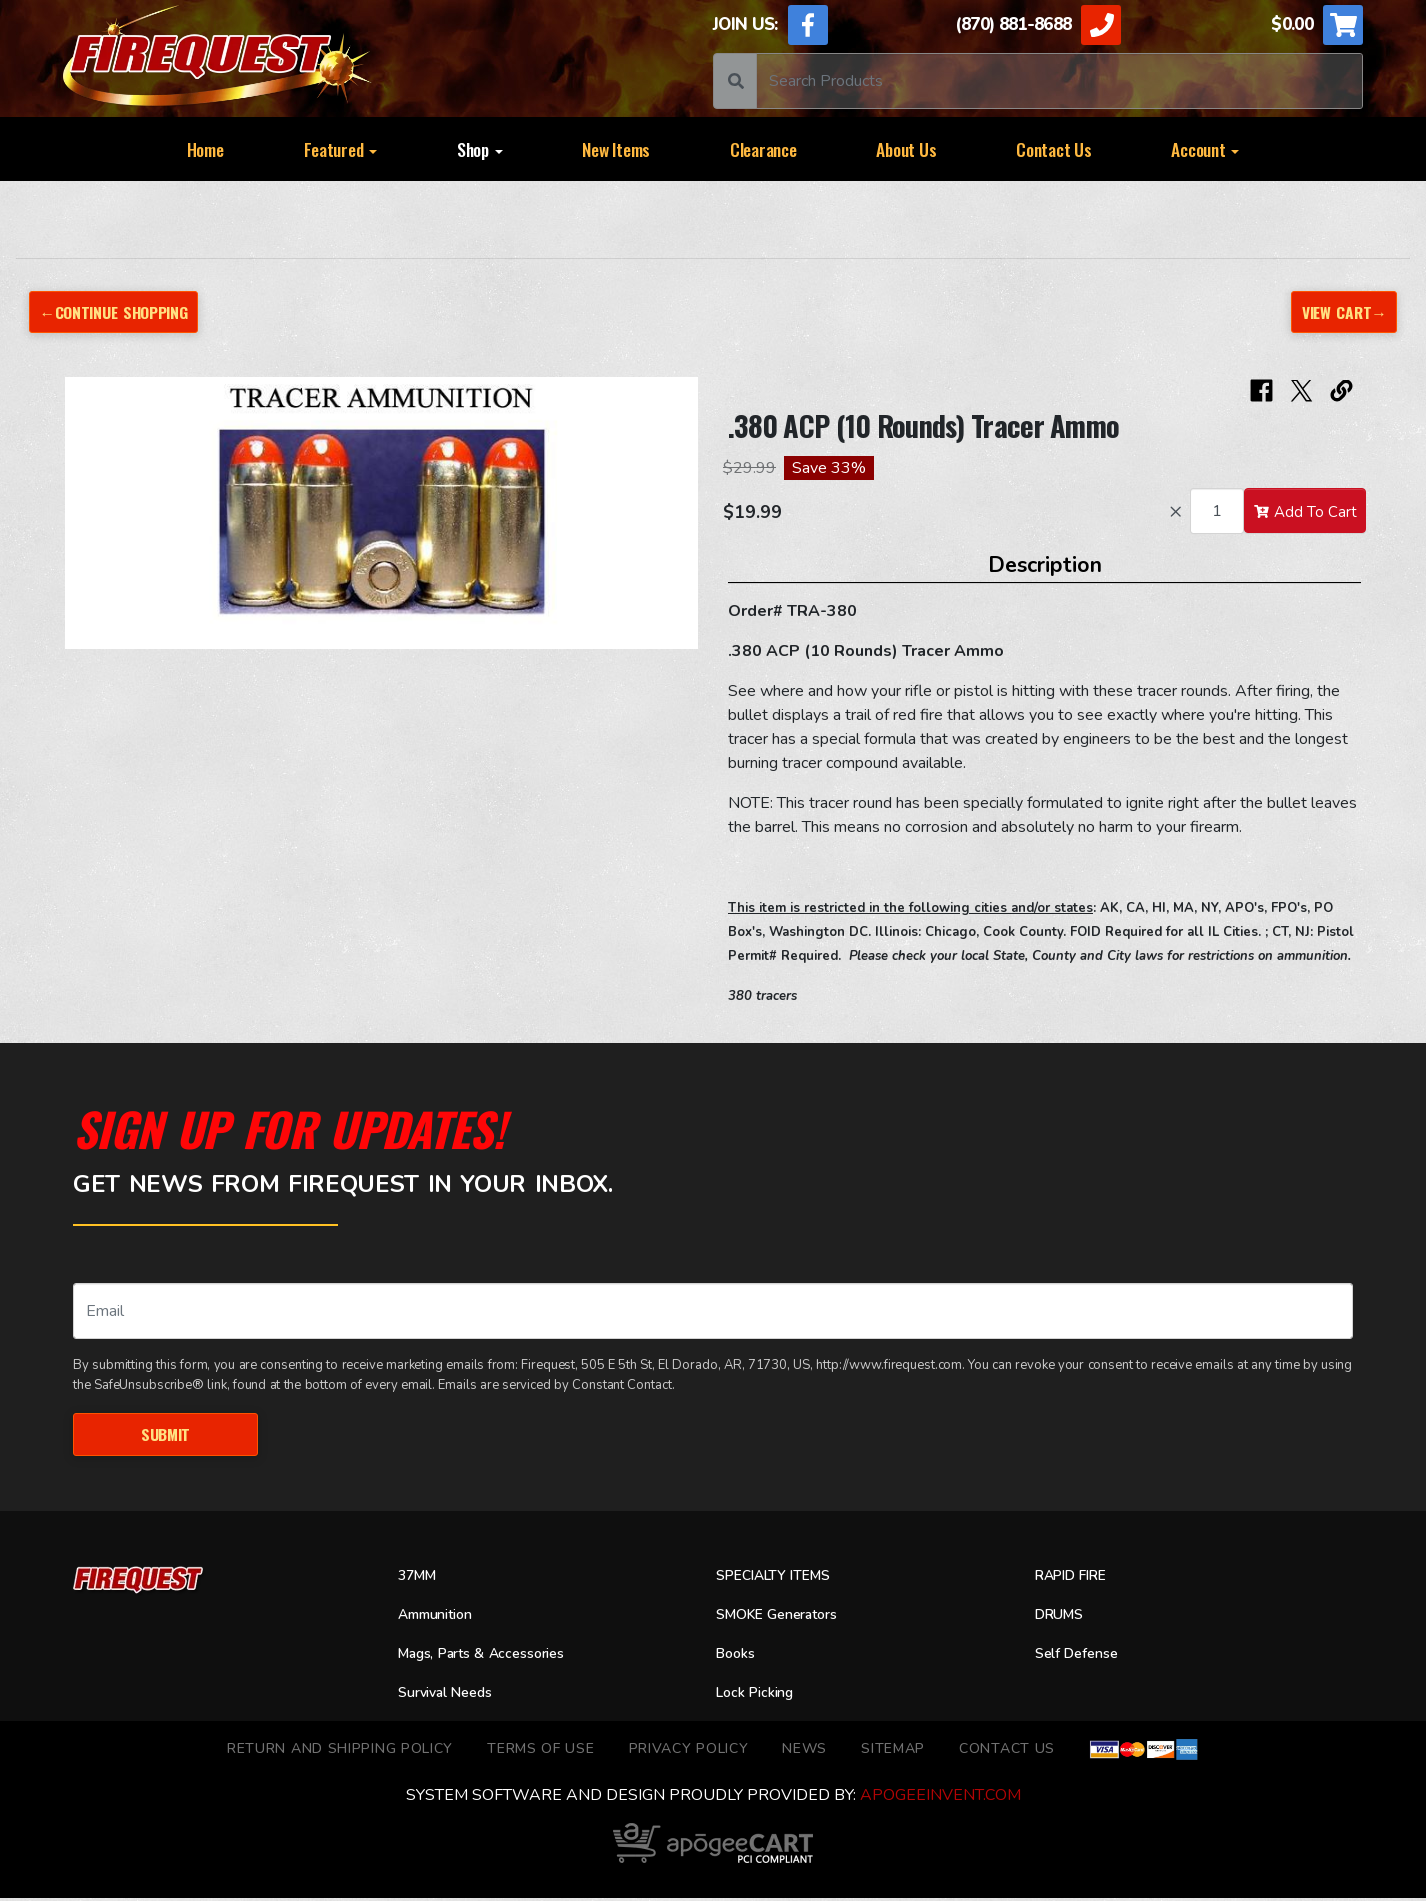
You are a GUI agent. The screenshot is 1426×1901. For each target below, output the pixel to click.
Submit (165, 1434)
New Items (616, 149)
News (804, 1750)
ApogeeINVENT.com (940, 1798)
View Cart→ (1341, 311)
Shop (480, 149)
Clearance (763, 149)
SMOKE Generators (786, 1617)
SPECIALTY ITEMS (781, 1578)
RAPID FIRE (1077, 1578)
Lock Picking (760, 1695)
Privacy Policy (689, 1750)
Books (738, 1656)
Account (1205, 149)
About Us (906, 149)
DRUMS (1063, 1617)
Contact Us (1053, 149)
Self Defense (1082, 1656)
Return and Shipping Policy (340, 1750)
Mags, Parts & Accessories (494, 1656)
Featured (341, 149)
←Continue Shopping (121, 311)
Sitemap (893, 1750)
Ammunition (442, 1617)
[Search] (1059, 81)
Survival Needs (452, 1695)
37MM (420, 1578)
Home (205, 149)
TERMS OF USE (540, 1750)
